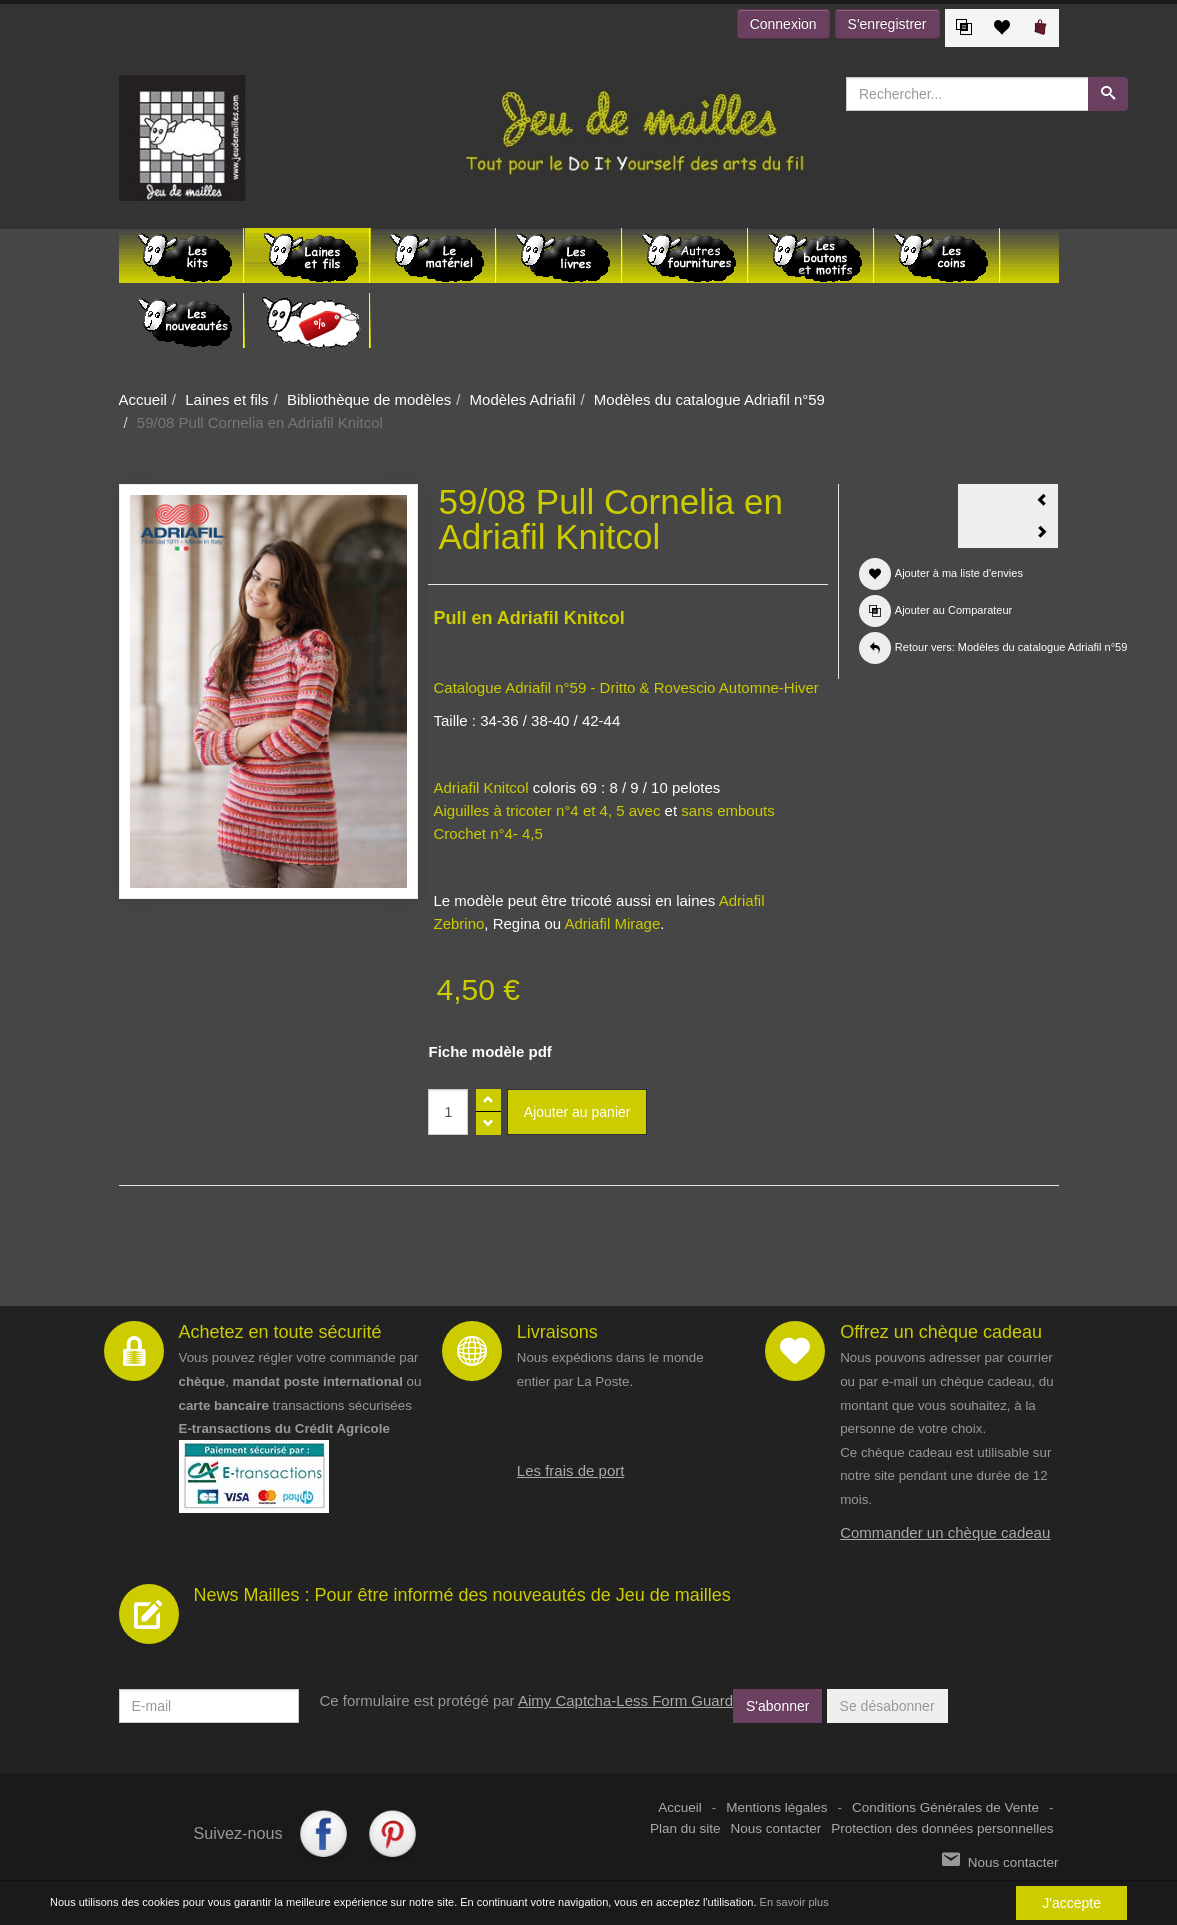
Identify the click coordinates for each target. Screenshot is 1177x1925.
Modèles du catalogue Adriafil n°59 (709, 399)
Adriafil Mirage (612, 923)
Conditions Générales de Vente (945, 1807)
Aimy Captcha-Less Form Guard (625, 1700)
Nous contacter (776, 1828)
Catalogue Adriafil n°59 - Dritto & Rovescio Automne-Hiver (625, 687)
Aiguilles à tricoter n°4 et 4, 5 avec (546, 810)
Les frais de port (571, 1470)
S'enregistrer (887, 24)
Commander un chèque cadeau (945, 1532)
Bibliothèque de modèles (369, 399)
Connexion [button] (783, 24)
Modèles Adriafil (523, 399)
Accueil (143, 399)
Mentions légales (776, 1807)
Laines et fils (226, 399)
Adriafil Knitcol (482, 787)
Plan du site (685, 1828)
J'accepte (1071, 1903)
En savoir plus (794, 1902)
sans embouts (727, 810)
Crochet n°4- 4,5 (487, 833)
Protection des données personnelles (942, 1828)
